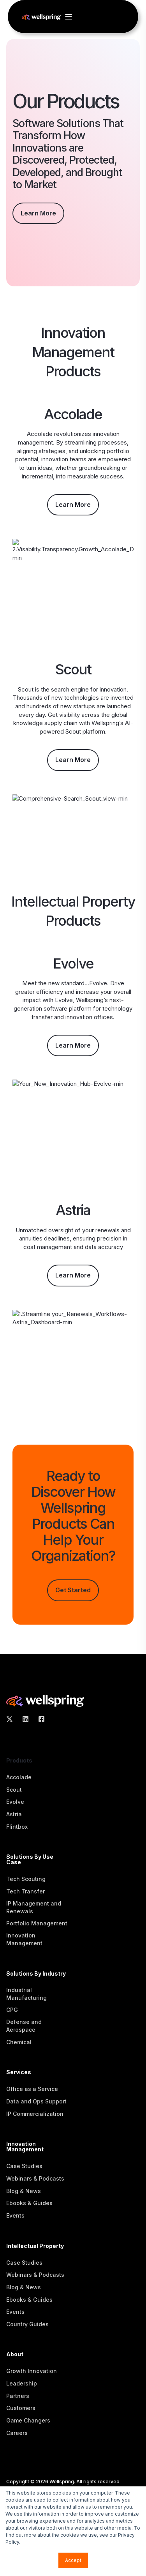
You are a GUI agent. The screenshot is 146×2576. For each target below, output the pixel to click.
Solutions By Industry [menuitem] (36, 1974)
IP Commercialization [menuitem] (34, 2113)
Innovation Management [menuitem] (24, 1939)
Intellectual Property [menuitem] (35, 2246)
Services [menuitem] (18, 2072)
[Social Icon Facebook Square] (39, 1719)
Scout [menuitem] (14, 1789)
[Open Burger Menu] (68, 16)
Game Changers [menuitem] (28, 2420)
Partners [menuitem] (17, 2396)
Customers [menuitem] (20, 2408)
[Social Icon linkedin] (25, 1719)
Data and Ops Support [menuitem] (36, 2101)
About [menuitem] (14, 2354)
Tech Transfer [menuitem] (25, 1891)
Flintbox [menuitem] (17, 1826)
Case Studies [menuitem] (24, 2166)
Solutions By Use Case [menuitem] (29, 1859)
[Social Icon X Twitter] (12, 1719)
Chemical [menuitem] (19, 2042)
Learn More (38, 213)
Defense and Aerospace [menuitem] (24, 2025)
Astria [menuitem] (14, 1814)
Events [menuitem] (15, 2215)
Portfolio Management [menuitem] (36, 1923)
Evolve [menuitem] (15, 1801)
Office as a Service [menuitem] (32, 2089)
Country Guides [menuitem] (27, 2324)
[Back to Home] (41, 16)
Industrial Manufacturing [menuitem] (26, 1994)
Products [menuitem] (19, 1761)
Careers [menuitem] (17, 2433)
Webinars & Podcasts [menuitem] (35, 2178)
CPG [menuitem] (12, 2009)
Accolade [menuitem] (19, 1777)
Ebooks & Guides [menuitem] (29, 2203)
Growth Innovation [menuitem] (31, 2371)
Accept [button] (73, 2560)
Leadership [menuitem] (21, 2383)
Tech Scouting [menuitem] (26, 1879)
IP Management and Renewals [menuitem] (33, 1907)
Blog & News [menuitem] (23, 2191)
